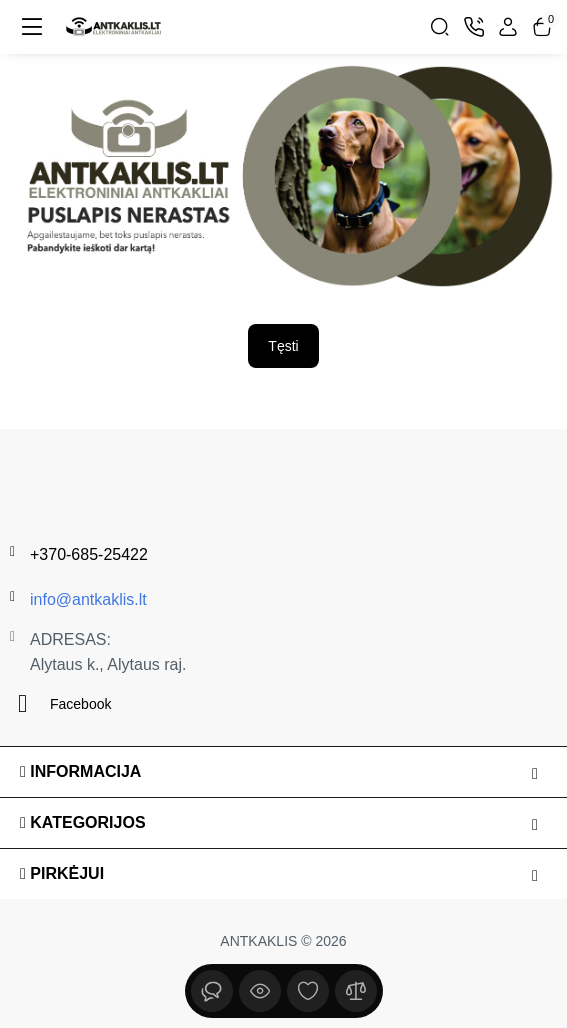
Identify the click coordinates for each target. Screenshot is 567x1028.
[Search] (440, 27)
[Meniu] (32, 27)
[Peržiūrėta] (212, 991)
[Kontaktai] (474, 27)
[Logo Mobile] (114, 27)
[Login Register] (508, 27)
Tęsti (283, 346)
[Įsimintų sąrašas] (308, 991)
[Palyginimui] (356, 991)
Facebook (60, 703)
